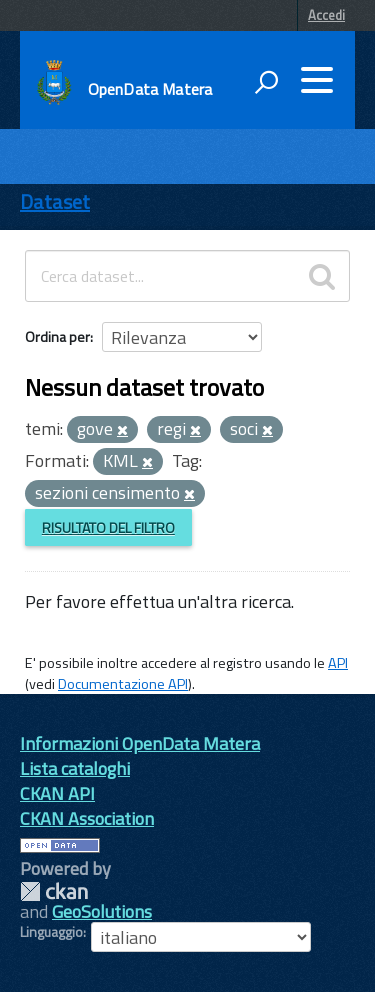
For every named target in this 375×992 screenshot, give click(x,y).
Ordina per (57, 336)
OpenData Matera (150, 89)
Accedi (326, 15)
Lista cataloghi (75, 768)
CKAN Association (87, 818)
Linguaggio (51, 932)
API (338, 663)
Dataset (55, 201)
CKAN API (57, 793)
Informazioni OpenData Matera (140, 743)
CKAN (54, 891)
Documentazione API (123, 684)
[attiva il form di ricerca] (266, 82)
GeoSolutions (102, 911)
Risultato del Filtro (108, 527)
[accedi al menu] (317, 80)
